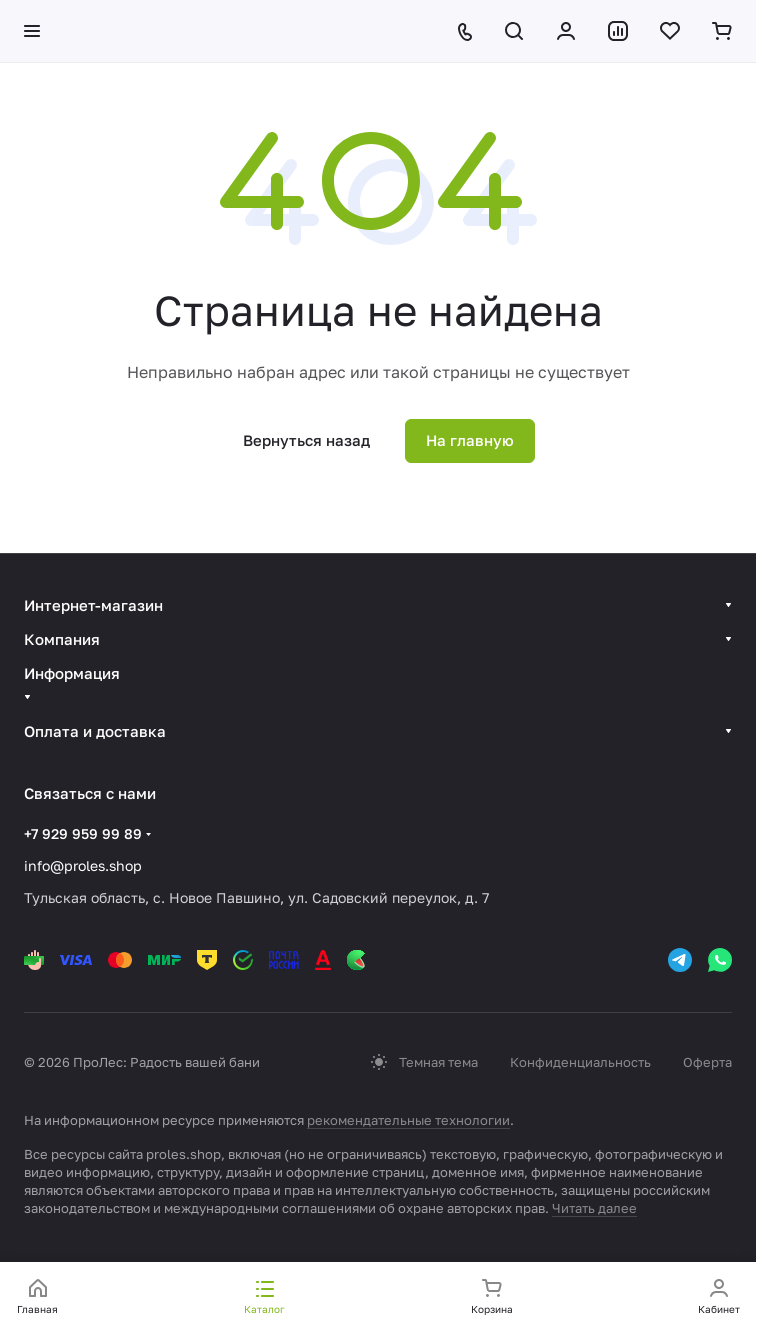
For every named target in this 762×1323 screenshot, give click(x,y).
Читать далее (594, 1208)
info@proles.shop (83, 865)
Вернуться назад (306, 440)
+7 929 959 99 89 (83, 833)
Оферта (707, 1062)
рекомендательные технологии (408, 1120)
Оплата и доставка (95, 731)
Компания (62, 639)
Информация (72, 673)
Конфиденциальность (580, 1062)
